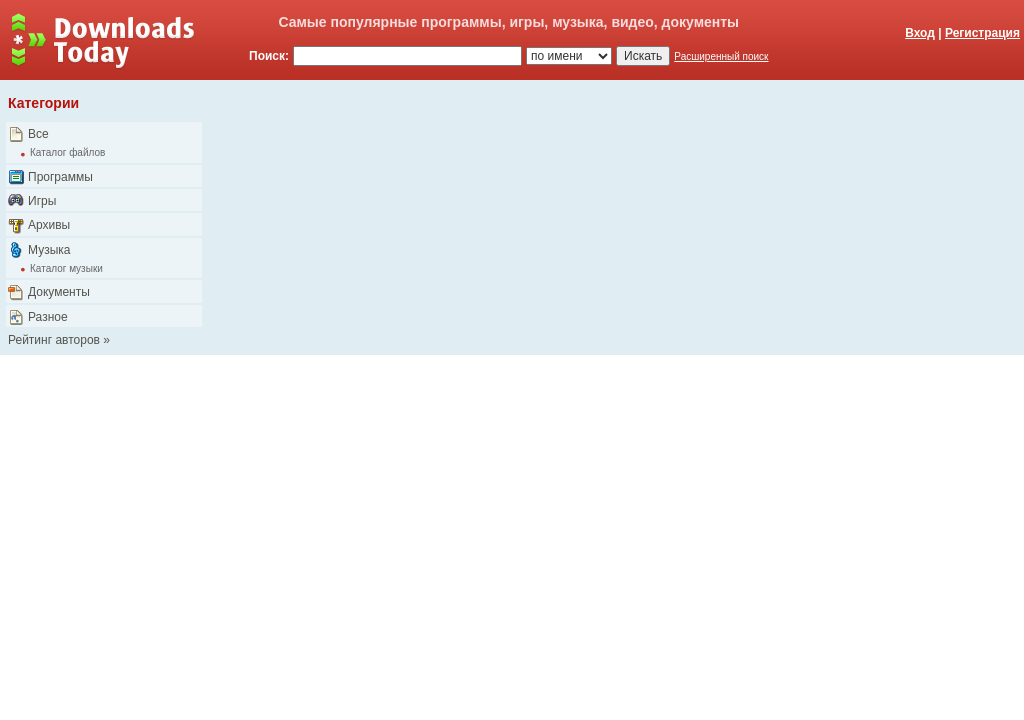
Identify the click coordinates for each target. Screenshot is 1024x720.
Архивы (49, 225)
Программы (60, 177)
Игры (42, 201)
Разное (48, 317)
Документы (59, 292)
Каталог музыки (66, 268)
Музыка (49, 250)
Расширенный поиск (721, 56)
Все (38, 134)
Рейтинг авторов (54, 340)
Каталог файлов (67, 152)
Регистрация (982, 33)
